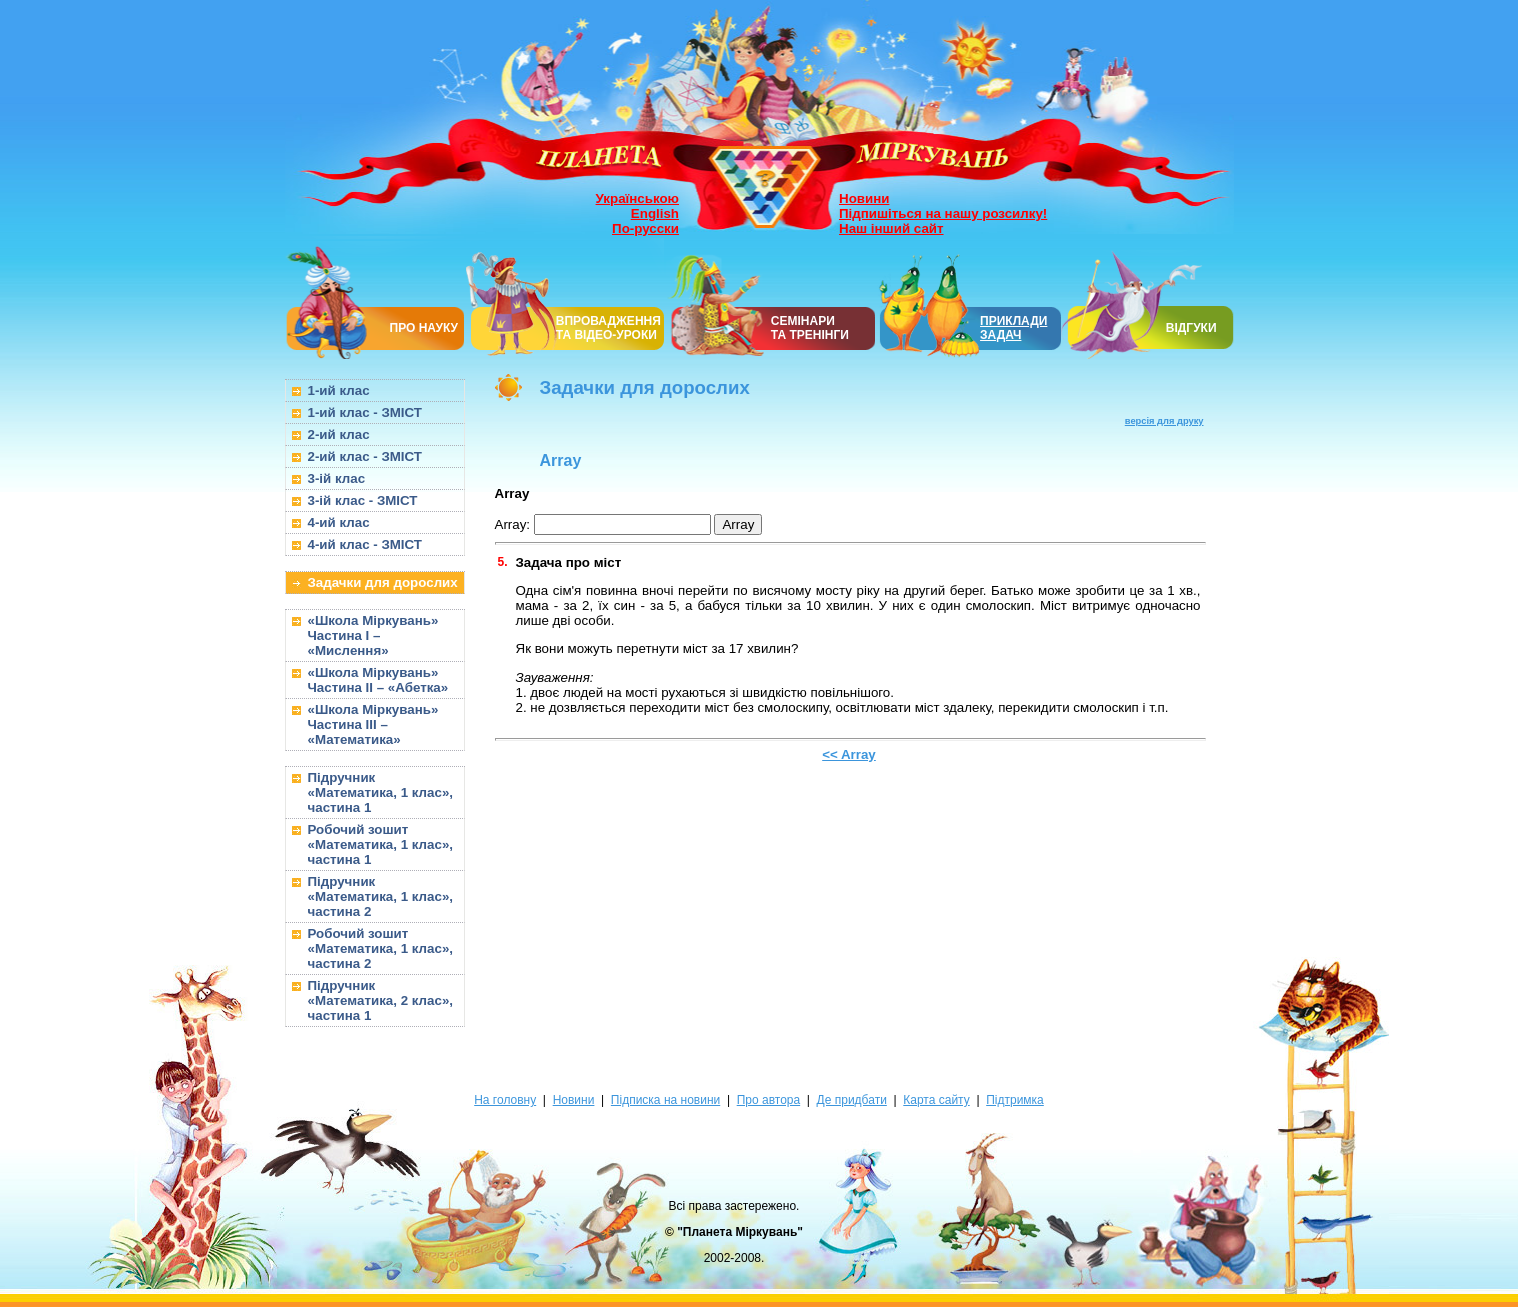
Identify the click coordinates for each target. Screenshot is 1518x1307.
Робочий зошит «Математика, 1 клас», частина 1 (381, 844)
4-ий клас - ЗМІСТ (365, 544)
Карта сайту (936, 1100)
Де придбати (852, 1100)
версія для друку (1164, 421)
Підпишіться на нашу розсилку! (943, 213)
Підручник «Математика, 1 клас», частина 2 (381, 896)
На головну (505, 1100)
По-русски (645, 228)
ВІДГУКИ (1191, 328)
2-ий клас (339, 434)
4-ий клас (339, 522)
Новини (864, 198)
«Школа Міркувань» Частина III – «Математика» (373, 724)
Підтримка (1015, 1100)
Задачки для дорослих (383, 582)
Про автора (768, 1100)
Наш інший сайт (891, 228)
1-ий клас (339, 390)
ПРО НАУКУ (424, 328)
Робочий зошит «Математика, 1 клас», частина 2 (381, 948)
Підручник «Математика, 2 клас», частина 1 (381, 1000)
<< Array (849, 754)
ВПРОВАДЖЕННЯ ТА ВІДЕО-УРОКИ (608, 328)
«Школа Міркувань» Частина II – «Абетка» (378, 680)
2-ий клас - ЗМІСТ (365, 456)
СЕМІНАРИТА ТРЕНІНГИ (810, 328)
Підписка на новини (665, 1100)
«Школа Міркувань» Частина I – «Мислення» (373, 635)
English (655, 213)
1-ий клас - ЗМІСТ (365, 412)
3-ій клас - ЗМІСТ (363, 500)
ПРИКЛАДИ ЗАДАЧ (1013, 328)
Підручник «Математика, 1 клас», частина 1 (381, 792)
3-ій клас (337, 478)
